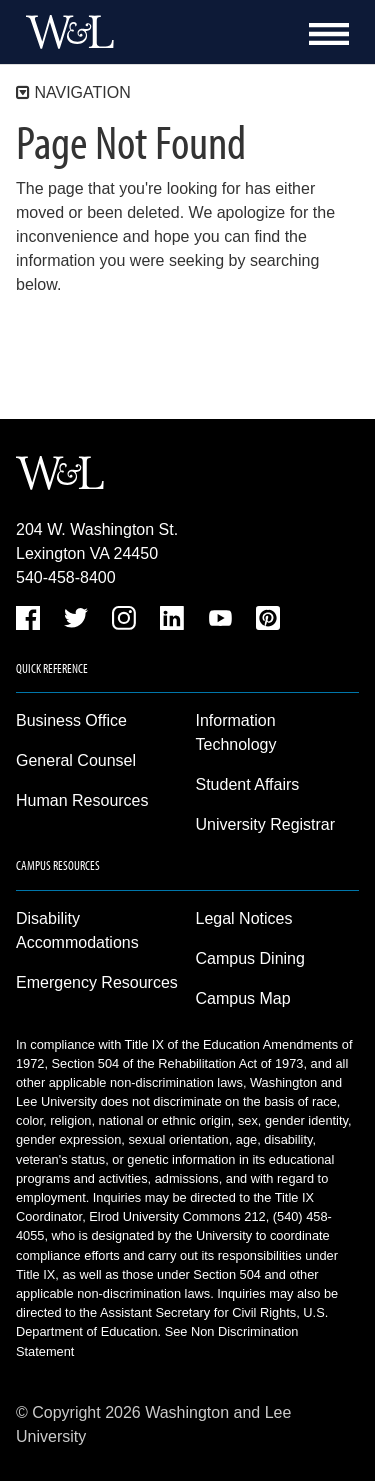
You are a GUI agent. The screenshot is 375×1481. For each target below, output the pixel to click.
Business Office (71, 720)
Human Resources (82, 800)
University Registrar (266, 824)
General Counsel (76, 760)
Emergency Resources (97, 982)
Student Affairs (248, 784)
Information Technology (236, 732)
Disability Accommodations (77, 930)
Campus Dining (250, 958)
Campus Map (243, 998)
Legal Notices (244, 918)
